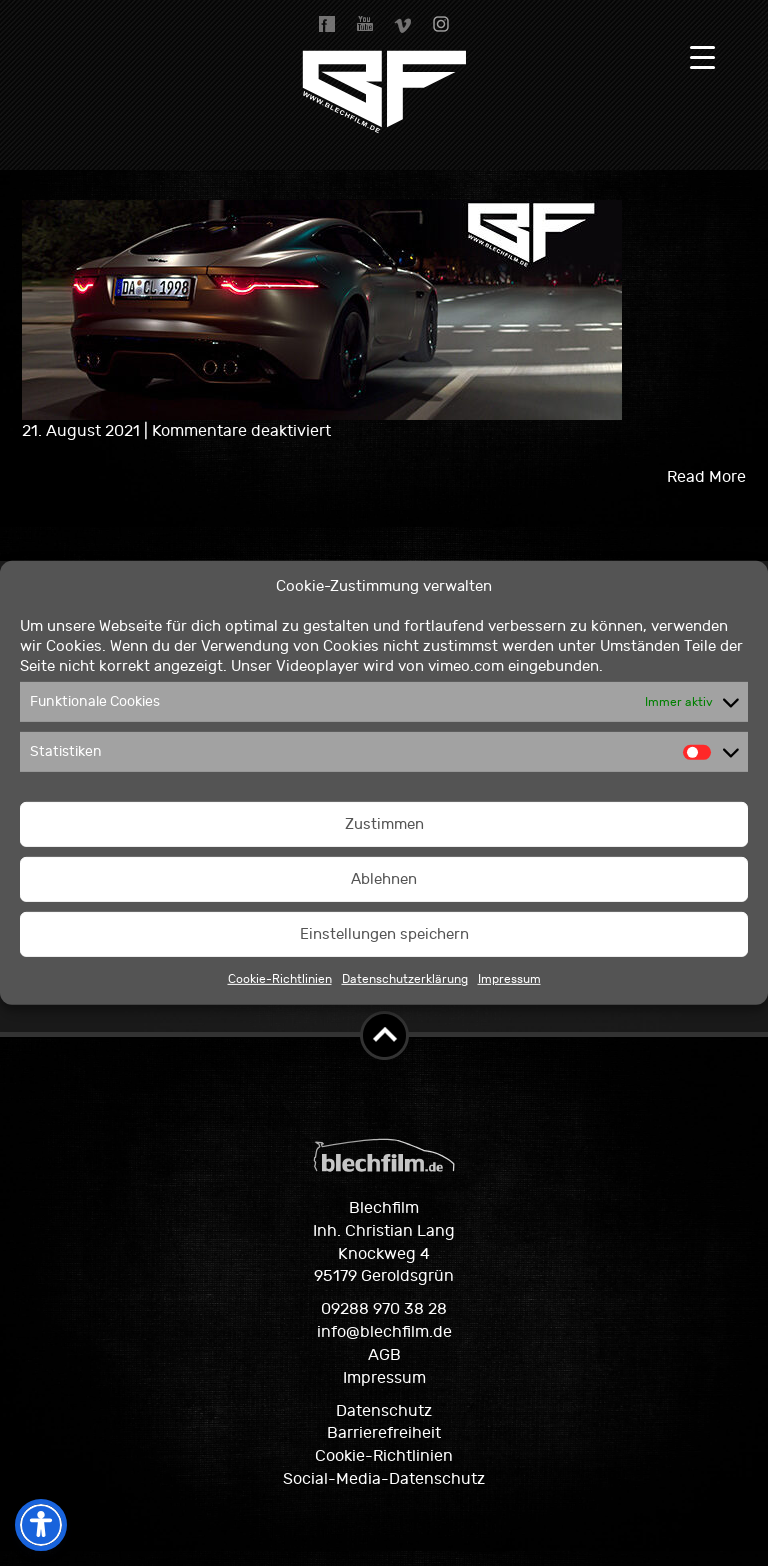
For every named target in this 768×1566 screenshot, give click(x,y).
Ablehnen (384, 879)
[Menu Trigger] (702, 57)
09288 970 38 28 (384, 1309)
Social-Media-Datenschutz (384, 1479)
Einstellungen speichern (384, 934)
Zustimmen (384, 824)
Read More (706, 477)
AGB (384, 1355)
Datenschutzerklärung (405, 979)
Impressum (509, 979)
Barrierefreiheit (384, 1433)
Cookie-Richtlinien (280, 979)
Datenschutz (384, 1411)
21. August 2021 (83, 431)
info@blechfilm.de (384, 1332)
